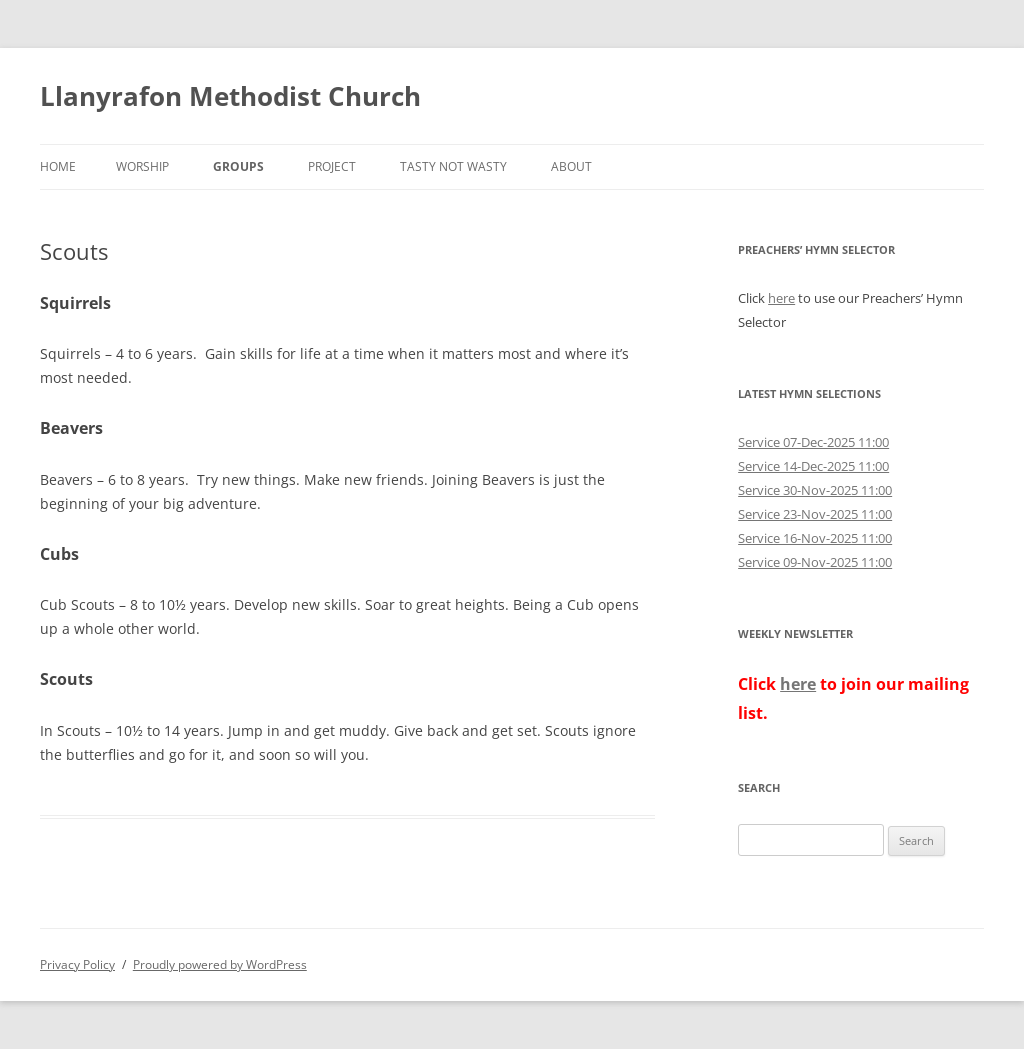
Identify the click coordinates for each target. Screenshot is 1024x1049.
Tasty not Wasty (453, 166)
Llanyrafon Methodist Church (230, 96)
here (781, 298)
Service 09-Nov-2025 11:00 (815, 562)
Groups (238, 166)
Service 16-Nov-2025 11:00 (815, 538)
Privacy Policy (77, 964)
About (571, 166)
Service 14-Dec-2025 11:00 (813, 466)
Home (58, 166)
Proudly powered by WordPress (220, 964)
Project (332, 166)
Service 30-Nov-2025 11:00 (815, 490)
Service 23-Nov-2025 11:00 (815, 514)
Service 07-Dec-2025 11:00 (813, 442)
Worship (142, 166)
